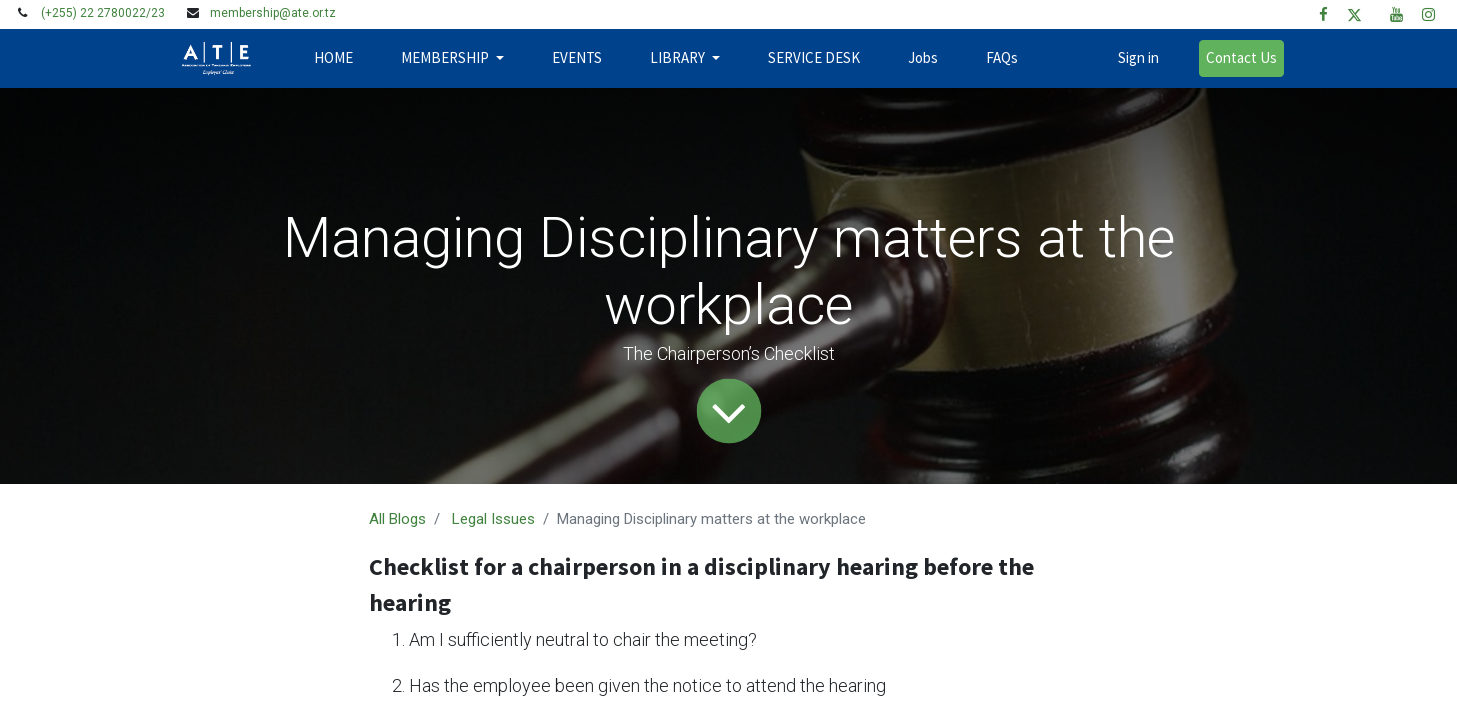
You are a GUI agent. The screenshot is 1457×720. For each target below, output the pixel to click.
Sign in (1138, 57)
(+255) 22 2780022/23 (103, 13)
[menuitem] (333, 58)
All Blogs (397, 519)
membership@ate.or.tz (273, 13)
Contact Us (1241, 57)
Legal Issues (493, 519)
